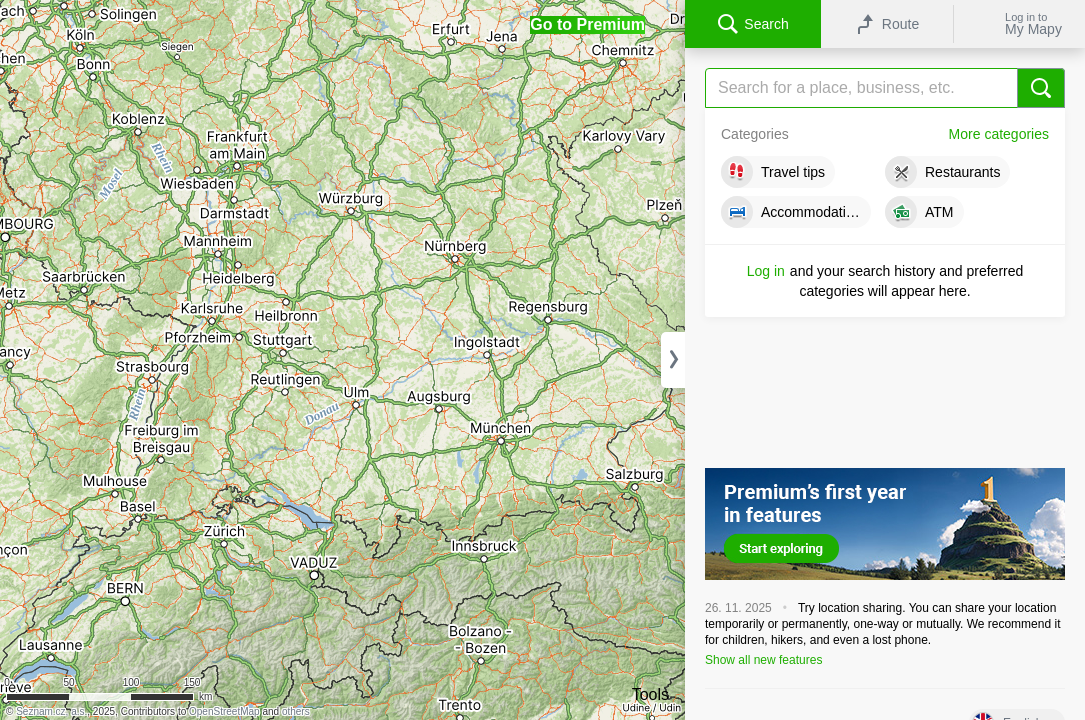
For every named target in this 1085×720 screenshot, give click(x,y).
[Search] (885, 88)
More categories (999, 134)
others (296, 711)
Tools (650, 694)
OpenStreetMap (224, 711)
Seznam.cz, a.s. (51, 711)
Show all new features (763, 660)
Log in (766, 271)
